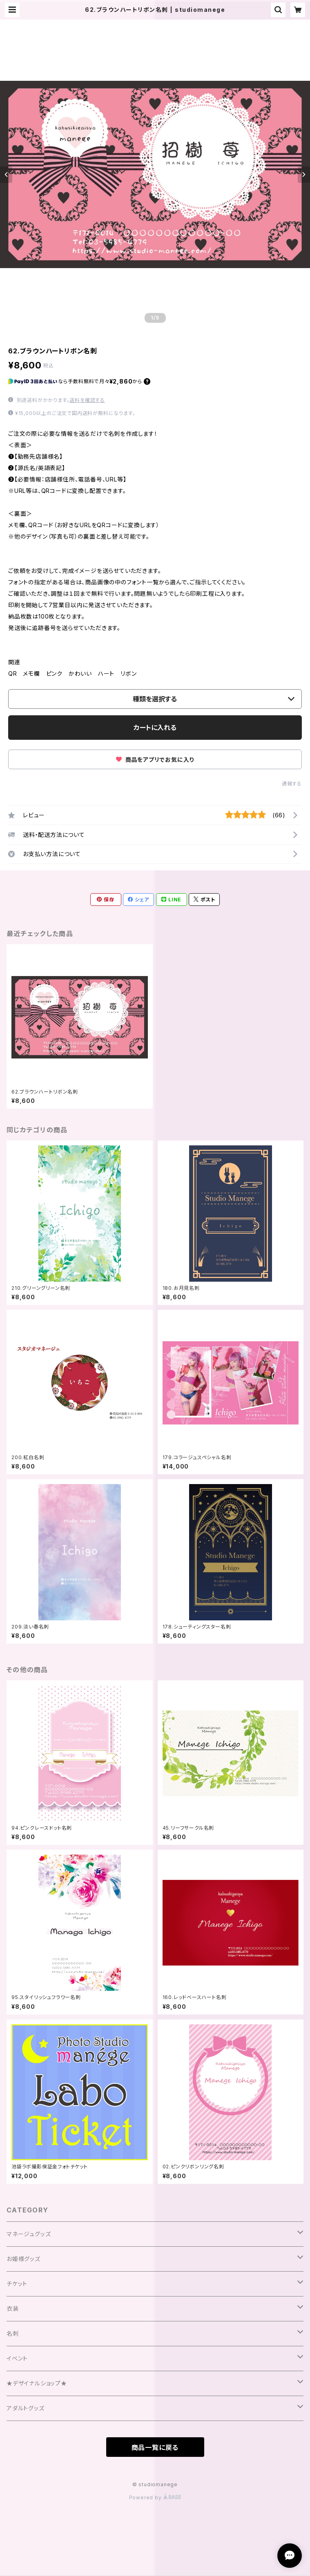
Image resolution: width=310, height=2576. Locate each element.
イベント (17, 2358)
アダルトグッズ (26, 2408)
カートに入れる (155, 727)
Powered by (155, 2497)
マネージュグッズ (29, 2233)
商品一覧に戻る (155, 2447)
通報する (292, 784)
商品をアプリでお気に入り (155, 759)
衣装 (13, 2308)
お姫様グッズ (23, 2258)
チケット (17, 2283)
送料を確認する (87, 400)
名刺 (13, 2333)
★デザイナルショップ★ (37, 2383)
